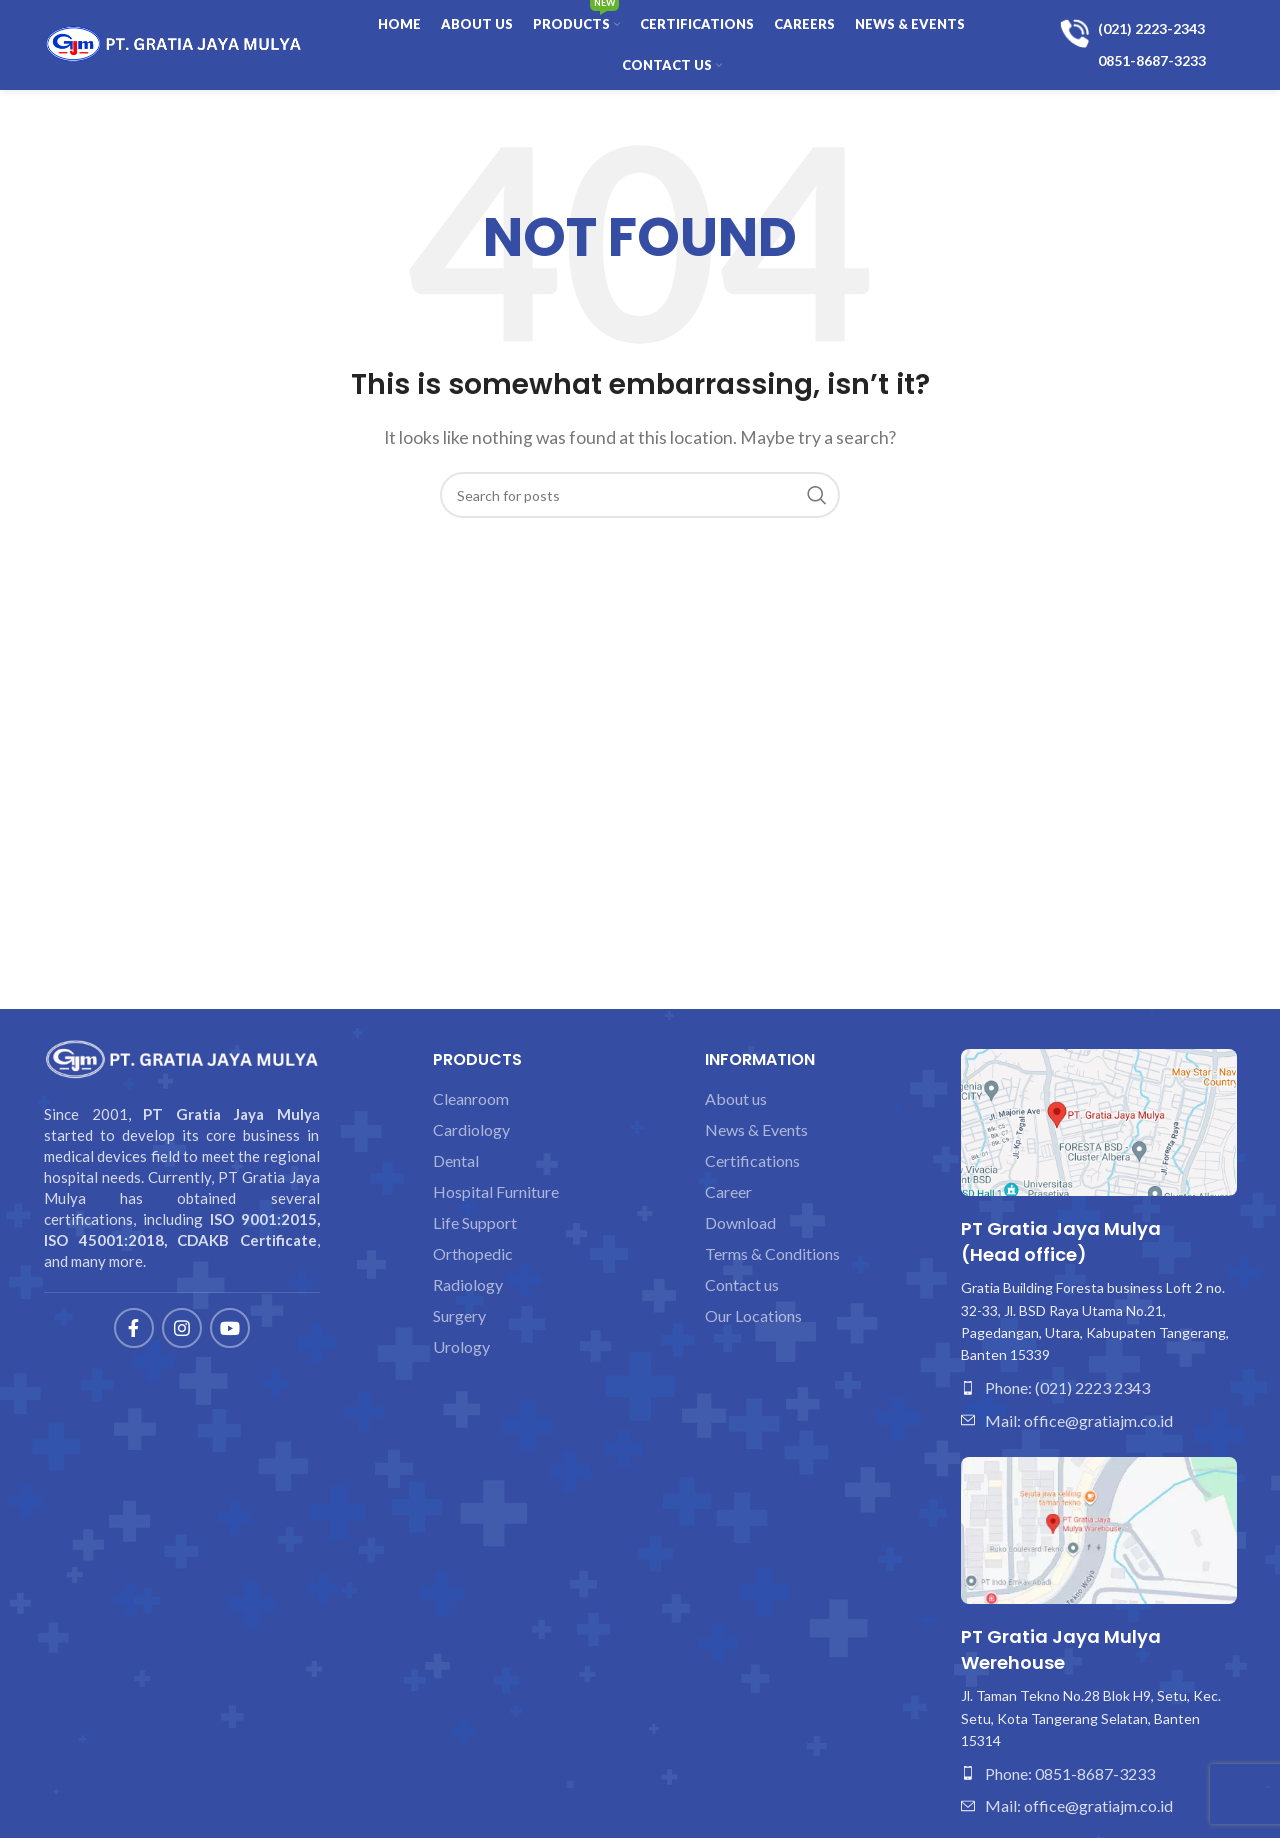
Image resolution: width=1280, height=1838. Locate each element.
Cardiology (471, 1130)
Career (728, 1192)
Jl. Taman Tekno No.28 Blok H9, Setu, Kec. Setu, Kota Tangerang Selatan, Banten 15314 (1091, 1718)
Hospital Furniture (496, 1192)
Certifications (752, 1161)
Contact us (742, 1285)
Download (740, 1223)
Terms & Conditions (772, 1254)
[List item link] (1099, 1388)
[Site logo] (173, 42)
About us (736, 1099)
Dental (456, 1161)
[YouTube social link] (230, 1328)
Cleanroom (471, 1099)
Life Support (475, 1223)
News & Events (756, 1130)
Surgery (459, 1316)
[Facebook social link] (134, 1328)
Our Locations (753, 1316)
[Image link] (1099, 1120)
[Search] (640, 495)
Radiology (468, 1285)
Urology (461, 1347)
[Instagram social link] (182, 1328)
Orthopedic (473, 1254)
